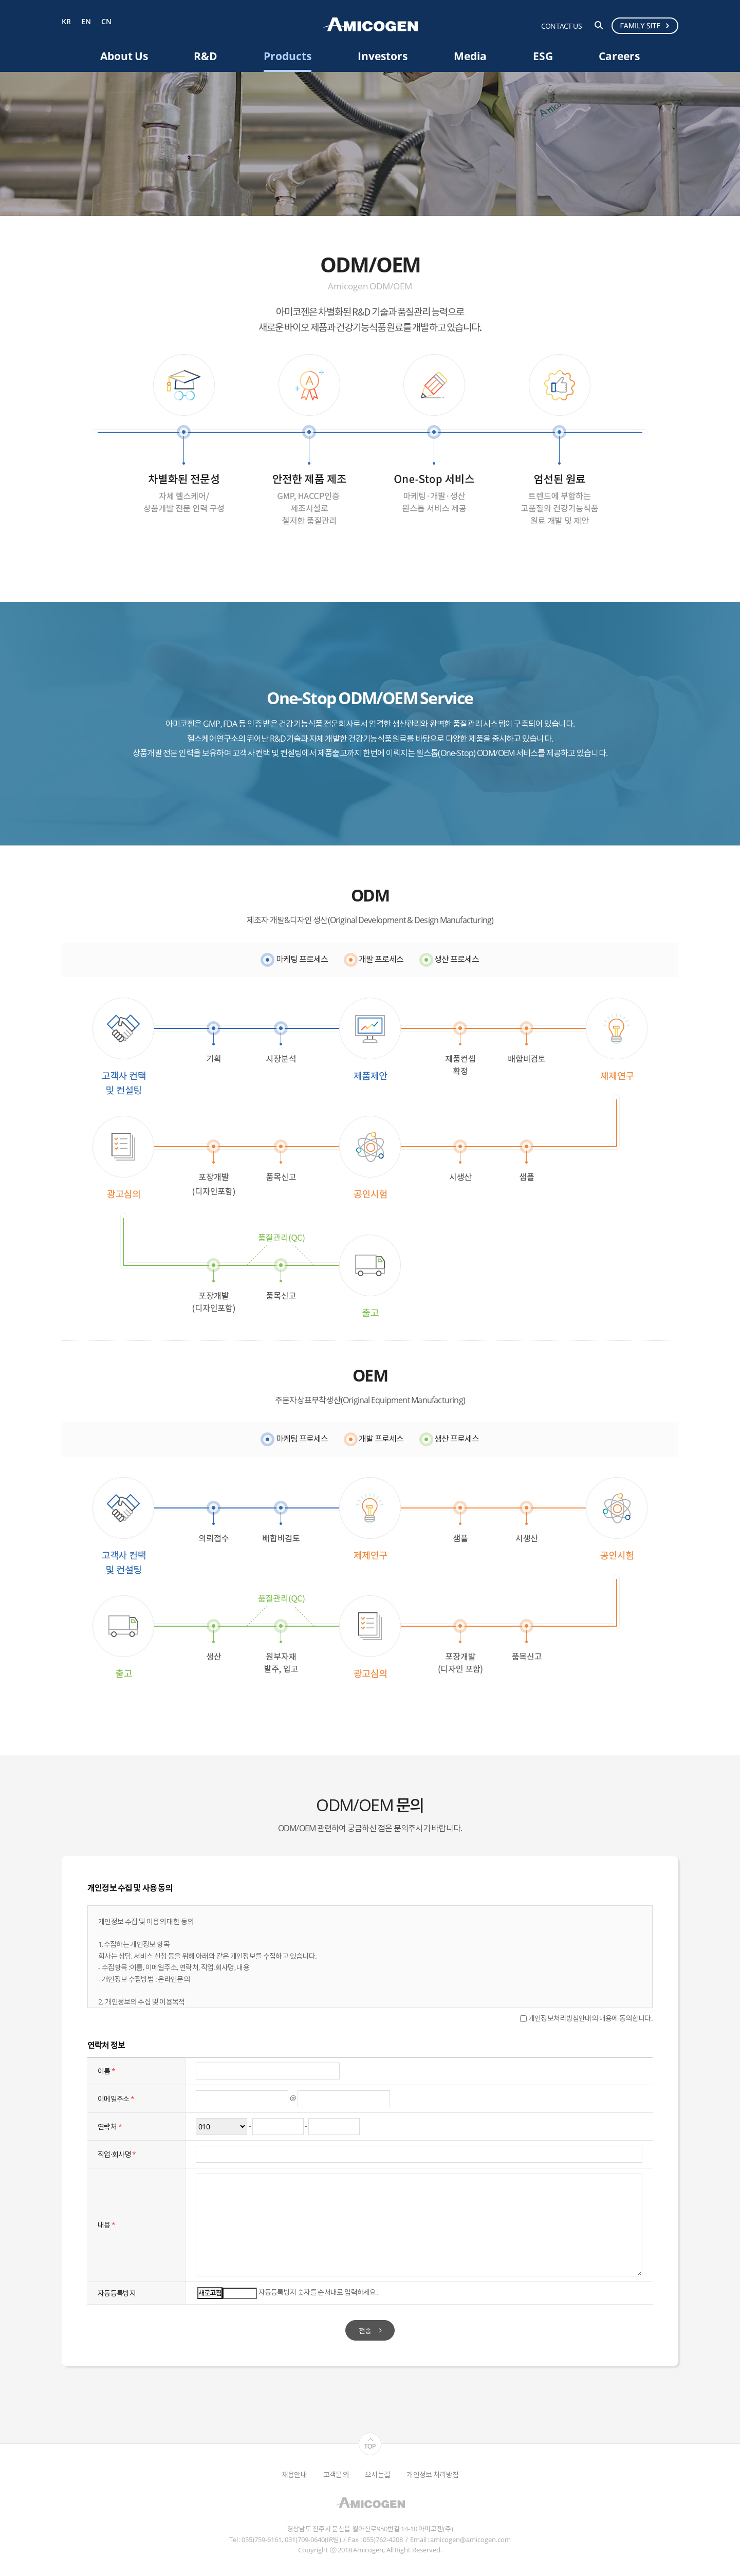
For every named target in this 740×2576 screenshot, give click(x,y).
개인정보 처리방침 (432, 2474)
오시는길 (377, 2474)
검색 (599, 25)
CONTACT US (561, 26)
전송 (365, 2330)
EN (86, 22)
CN (106, 22)
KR (66, 22)
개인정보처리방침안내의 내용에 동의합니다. (586, 2018)
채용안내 (294, 2474)
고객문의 (335, 2474)
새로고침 (209, 2292)
